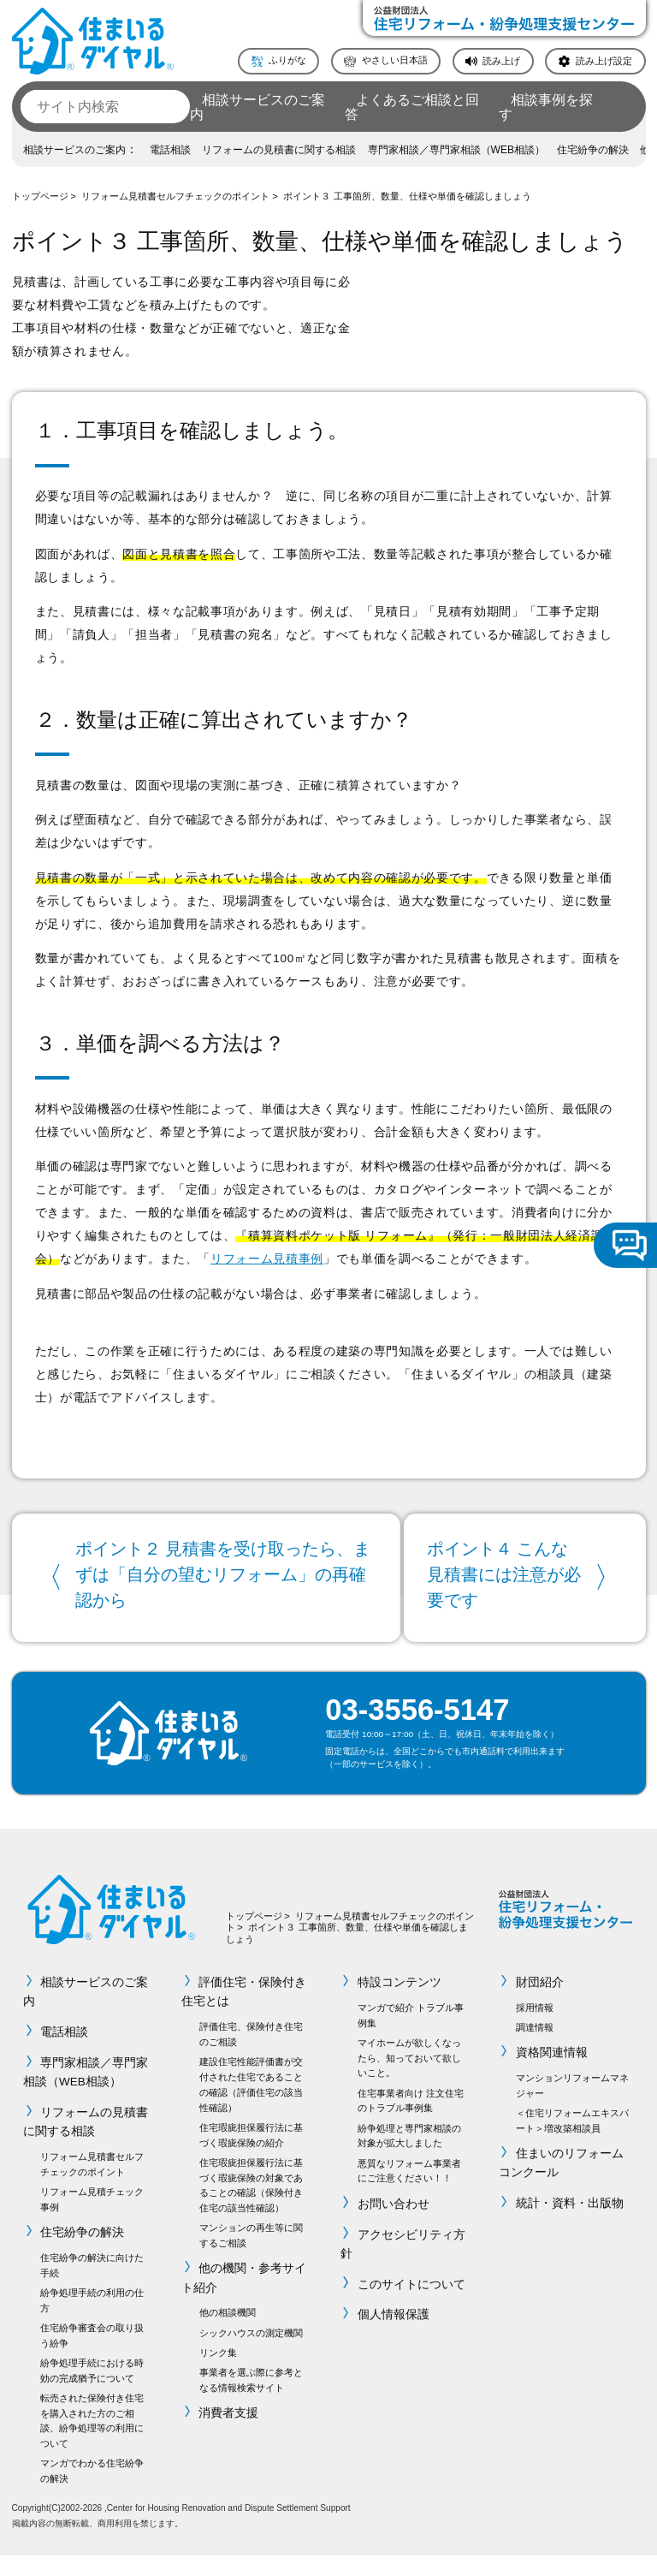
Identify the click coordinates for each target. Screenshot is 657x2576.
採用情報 (534, 2028)
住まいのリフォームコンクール (561, 2183)
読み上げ (501, 60)
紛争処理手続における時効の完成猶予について (92, 2391)
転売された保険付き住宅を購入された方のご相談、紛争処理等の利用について (92, 2441)
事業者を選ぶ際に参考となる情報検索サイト (251, 2400)
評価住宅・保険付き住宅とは (243, 2013)
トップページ (40, 196)
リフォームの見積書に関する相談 (279, 150)
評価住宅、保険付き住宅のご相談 (251, 2055)
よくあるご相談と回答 (412, 107)
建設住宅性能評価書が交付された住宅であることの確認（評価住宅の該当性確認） (251, 2105)
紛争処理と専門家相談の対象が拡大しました (409, 2156)
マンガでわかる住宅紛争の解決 (92, 2492)
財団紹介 (540, 2003)
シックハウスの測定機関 (251, 2353)
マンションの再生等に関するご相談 (251, 2257)
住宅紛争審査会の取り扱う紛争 (92, 2356)
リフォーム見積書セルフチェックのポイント (175, 196)
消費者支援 (229, 2433)
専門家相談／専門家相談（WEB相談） (457, 150)
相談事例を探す (546, 107)
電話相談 (170, 150)
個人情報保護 (393, 2335)
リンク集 (218, 2373)
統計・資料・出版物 (570, 2224)
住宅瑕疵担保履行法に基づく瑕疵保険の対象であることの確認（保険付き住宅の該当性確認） (251, 2206)
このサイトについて (411, 2305)
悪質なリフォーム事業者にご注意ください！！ (409, 2191)
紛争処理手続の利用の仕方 (92, 2321)
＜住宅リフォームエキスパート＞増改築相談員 (572, 2141)
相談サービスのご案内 (257, 107)
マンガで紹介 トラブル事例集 (411, 2036)
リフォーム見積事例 (266, 1258)
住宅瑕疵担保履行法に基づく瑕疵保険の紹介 (251, 2155)
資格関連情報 (552, 2073)
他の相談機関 (227, 2334)
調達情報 (534, 2048)
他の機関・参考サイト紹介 (243, 2299)
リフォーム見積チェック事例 (92, 2220)
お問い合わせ (393, 2224)
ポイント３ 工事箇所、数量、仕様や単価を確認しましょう (406, 196)
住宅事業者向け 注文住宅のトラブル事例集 (411, 2121)
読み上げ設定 (604, 60)
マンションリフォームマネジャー (572, 2106)
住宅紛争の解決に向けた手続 (92, 2286)
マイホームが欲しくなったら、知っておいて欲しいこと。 (409, 2078)
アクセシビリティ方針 (402, 2265)
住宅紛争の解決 (593, 150)
